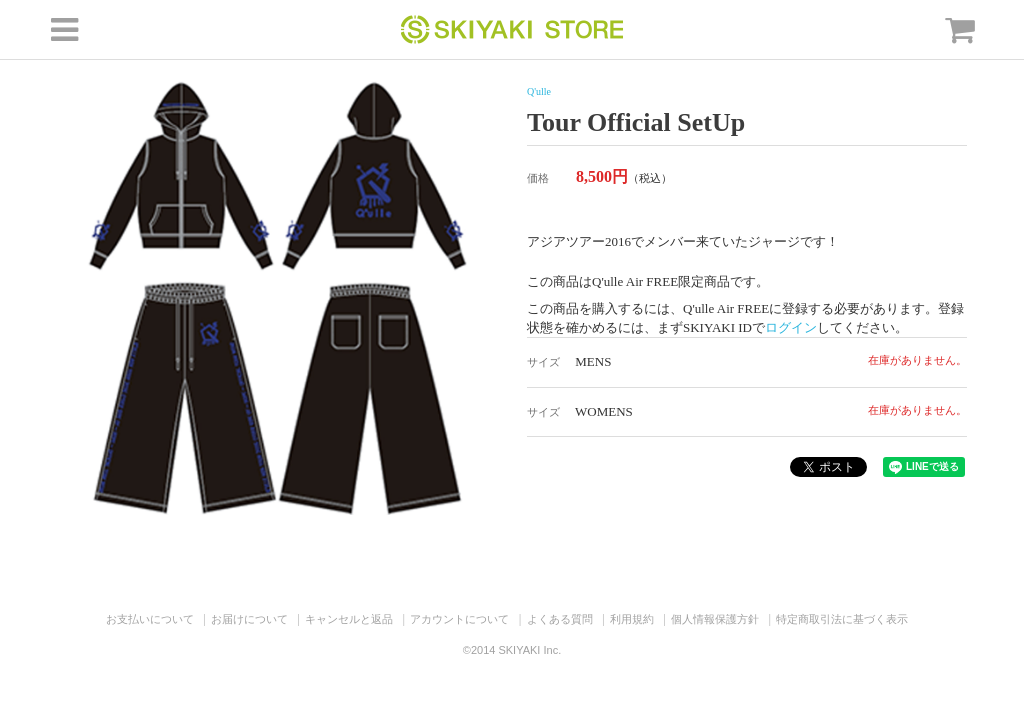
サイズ (543, 362)
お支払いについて (150, 619)
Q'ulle (539, 91)
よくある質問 (560, 619)
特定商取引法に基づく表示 (842, 619)
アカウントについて (459, 619)
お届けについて (249, 619)
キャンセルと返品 (349, 619)
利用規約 (632, 619)
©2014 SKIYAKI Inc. (512, 650)
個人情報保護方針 (715, 619)
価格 (538, 178)
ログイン (791, 327)
